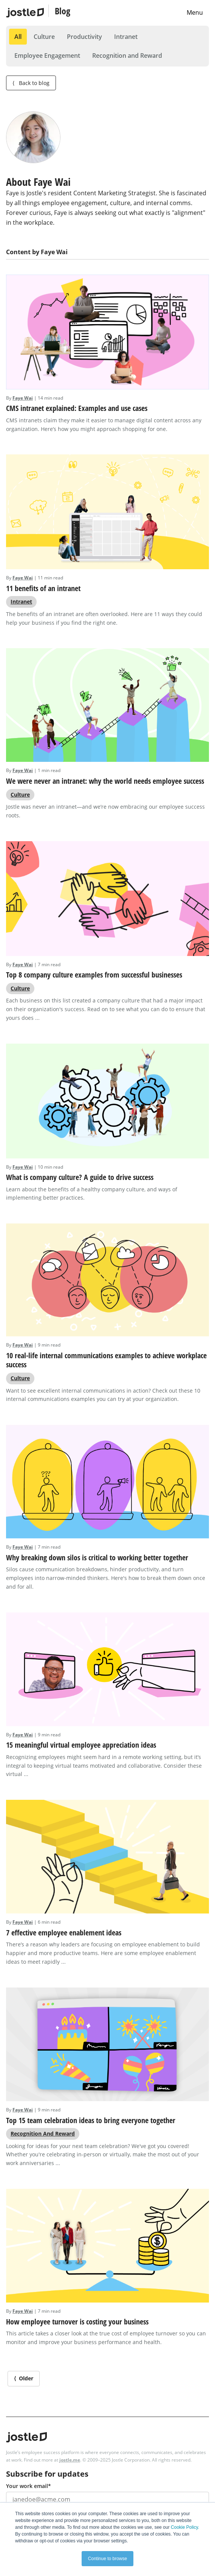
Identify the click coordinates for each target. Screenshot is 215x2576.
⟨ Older (23, 2378)
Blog (62, 11)
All (18, 36)
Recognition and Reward (127, 55)
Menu (195, 12)
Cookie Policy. (185, 2527)
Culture (44, 36)
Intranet (126, 36)
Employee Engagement (47, 55)
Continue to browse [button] (107, 2558)
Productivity (84, 36)
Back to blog (30, 82)
